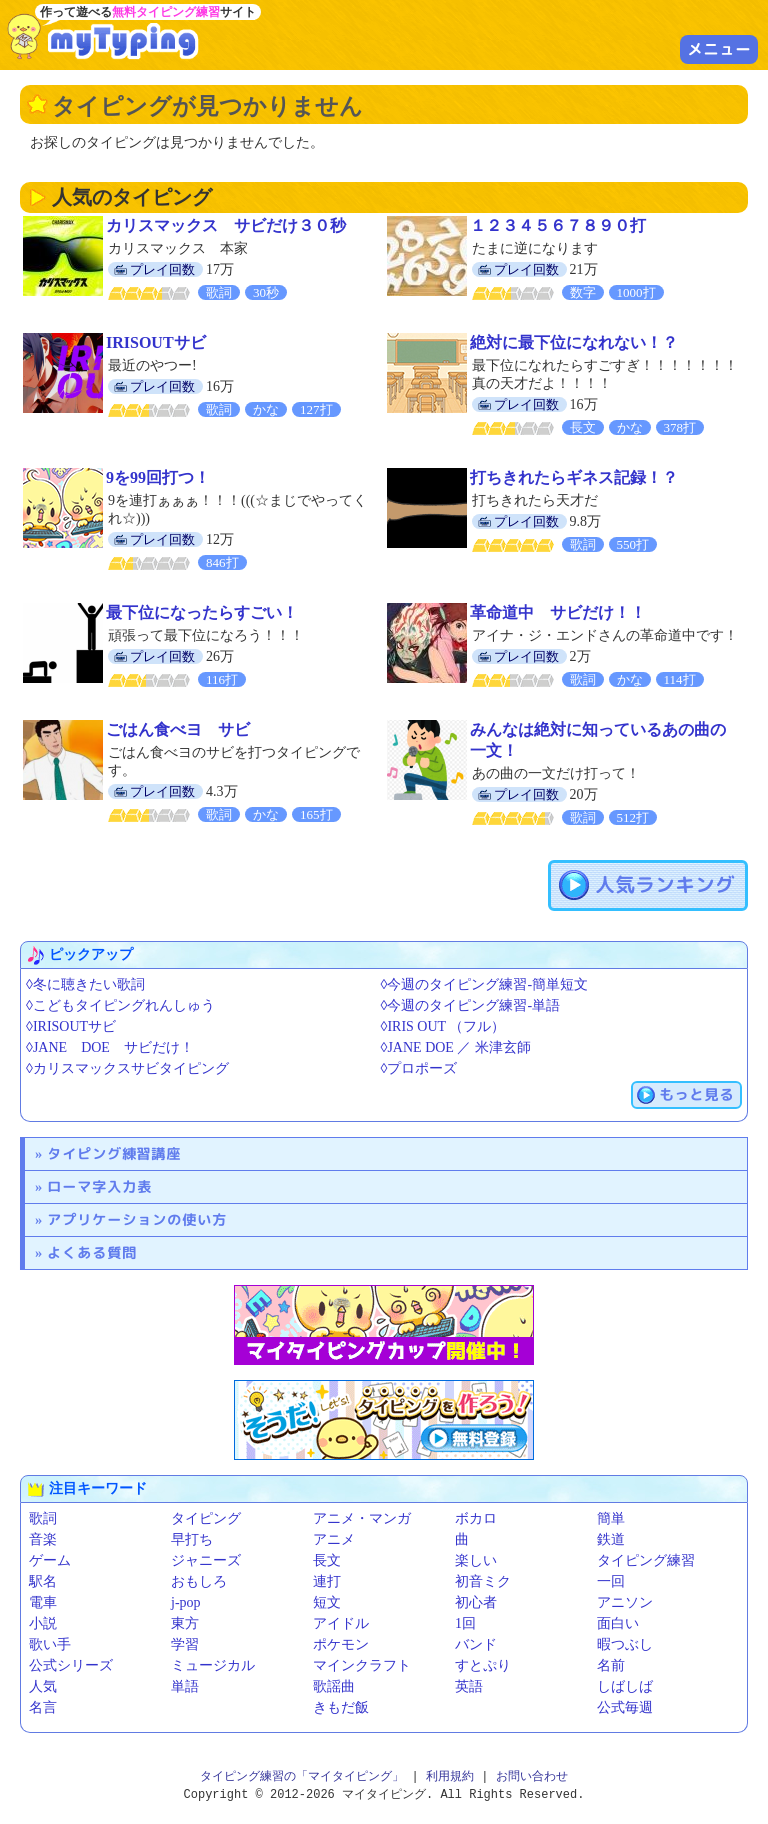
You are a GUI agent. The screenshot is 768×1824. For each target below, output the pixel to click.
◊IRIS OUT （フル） (443, 1026)
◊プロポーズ (419, 1068)
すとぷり (483, 1665)
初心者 (476, 1602)
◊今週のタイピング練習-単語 (471, 1005)
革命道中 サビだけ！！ (558, 612)
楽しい (476, 1560)
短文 (327, 1602)
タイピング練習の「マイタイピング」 (302, 1776)
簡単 (611, 1518)
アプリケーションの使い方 (137, 1219)
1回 (465, 1623)
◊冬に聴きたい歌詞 (85, 984)
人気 (43, 1686)
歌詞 (43, 1518)
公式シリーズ (71, 1665)
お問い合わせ (532, 1776)
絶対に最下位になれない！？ (574, 342)
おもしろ (199, 1581)
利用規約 (450, 1776)
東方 (185, 1623)
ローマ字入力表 (99, 1186)
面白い (618, 1623)
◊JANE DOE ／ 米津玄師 (456, 1047)
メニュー (719, 49)
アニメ (334, 1539)
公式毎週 (625, 1707)
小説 (43, 1623)
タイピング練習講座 (114, 1153)
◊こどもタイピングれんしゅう (120, 1005)
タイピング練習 (646, 1560)
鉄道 (611, 1539)
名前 (611, 1665)
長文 (327, 1560)
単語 (185, 1686)
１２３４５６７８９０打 (558, 225)
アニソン (625, 1602)
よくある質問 (92, 1252)
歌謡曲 (334, 1686)
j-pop (186, 1602)
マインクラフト (362, 1665)
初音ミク (483, 1581)
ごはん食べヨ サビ (178, 729)
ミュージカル (213, 1665)
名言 (43, 1707)
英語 (469, 1686)
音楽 (43, 1539)
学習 (185, 1644)
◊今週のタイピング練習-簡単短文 (485, 984)
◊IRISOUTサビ (71, 1026)
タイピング (206, 1518)
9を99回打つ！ (158, 477)
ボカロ (476, 1518)
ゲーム (50, 1560)
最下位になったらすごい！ (202, 612)
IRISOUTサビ (156, 342)
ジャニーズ (206, 1560)
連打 (327, 1581)
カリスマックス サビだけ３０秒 (226, 225)
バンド (476, 1644)
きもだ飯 (341, 1707)
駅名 (43, 1581)
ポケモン (341, 1644)
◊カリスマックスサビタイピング (127, 1068)
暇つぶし (625, 1644)
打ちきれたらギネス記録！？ (574, 477)
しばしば (625, 1686)
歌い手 (50, 1644)
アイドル (341, 1623)
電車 (43, 1602)
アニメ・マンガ (362, 1518)
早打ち (192, 1539)
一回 (611, 1581)
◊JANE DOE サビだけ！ (110, 1047)
